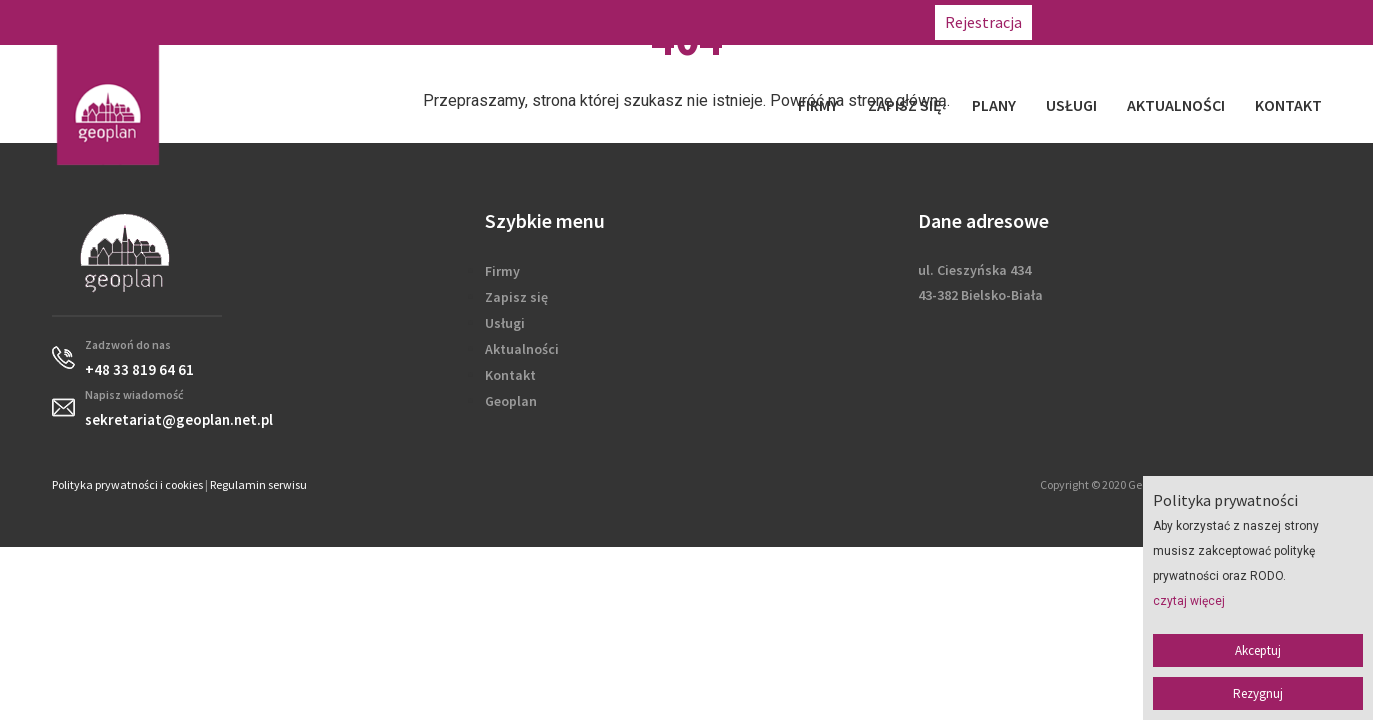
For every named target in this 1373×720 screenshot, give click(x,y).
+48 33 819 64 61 (1102, 22)
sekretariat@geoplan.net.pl (1269, 22)
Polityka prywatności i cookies (127, 484)
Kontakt (1288, 105)
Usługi (1071, 105)
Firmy (818, 105)
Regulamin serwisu (258, 484)
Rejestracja (983, 22)
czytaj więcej (1189, 601)
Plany (994, 105)
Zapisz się (905, 105)
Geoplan (511, 401)
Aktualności (1176, 105)
